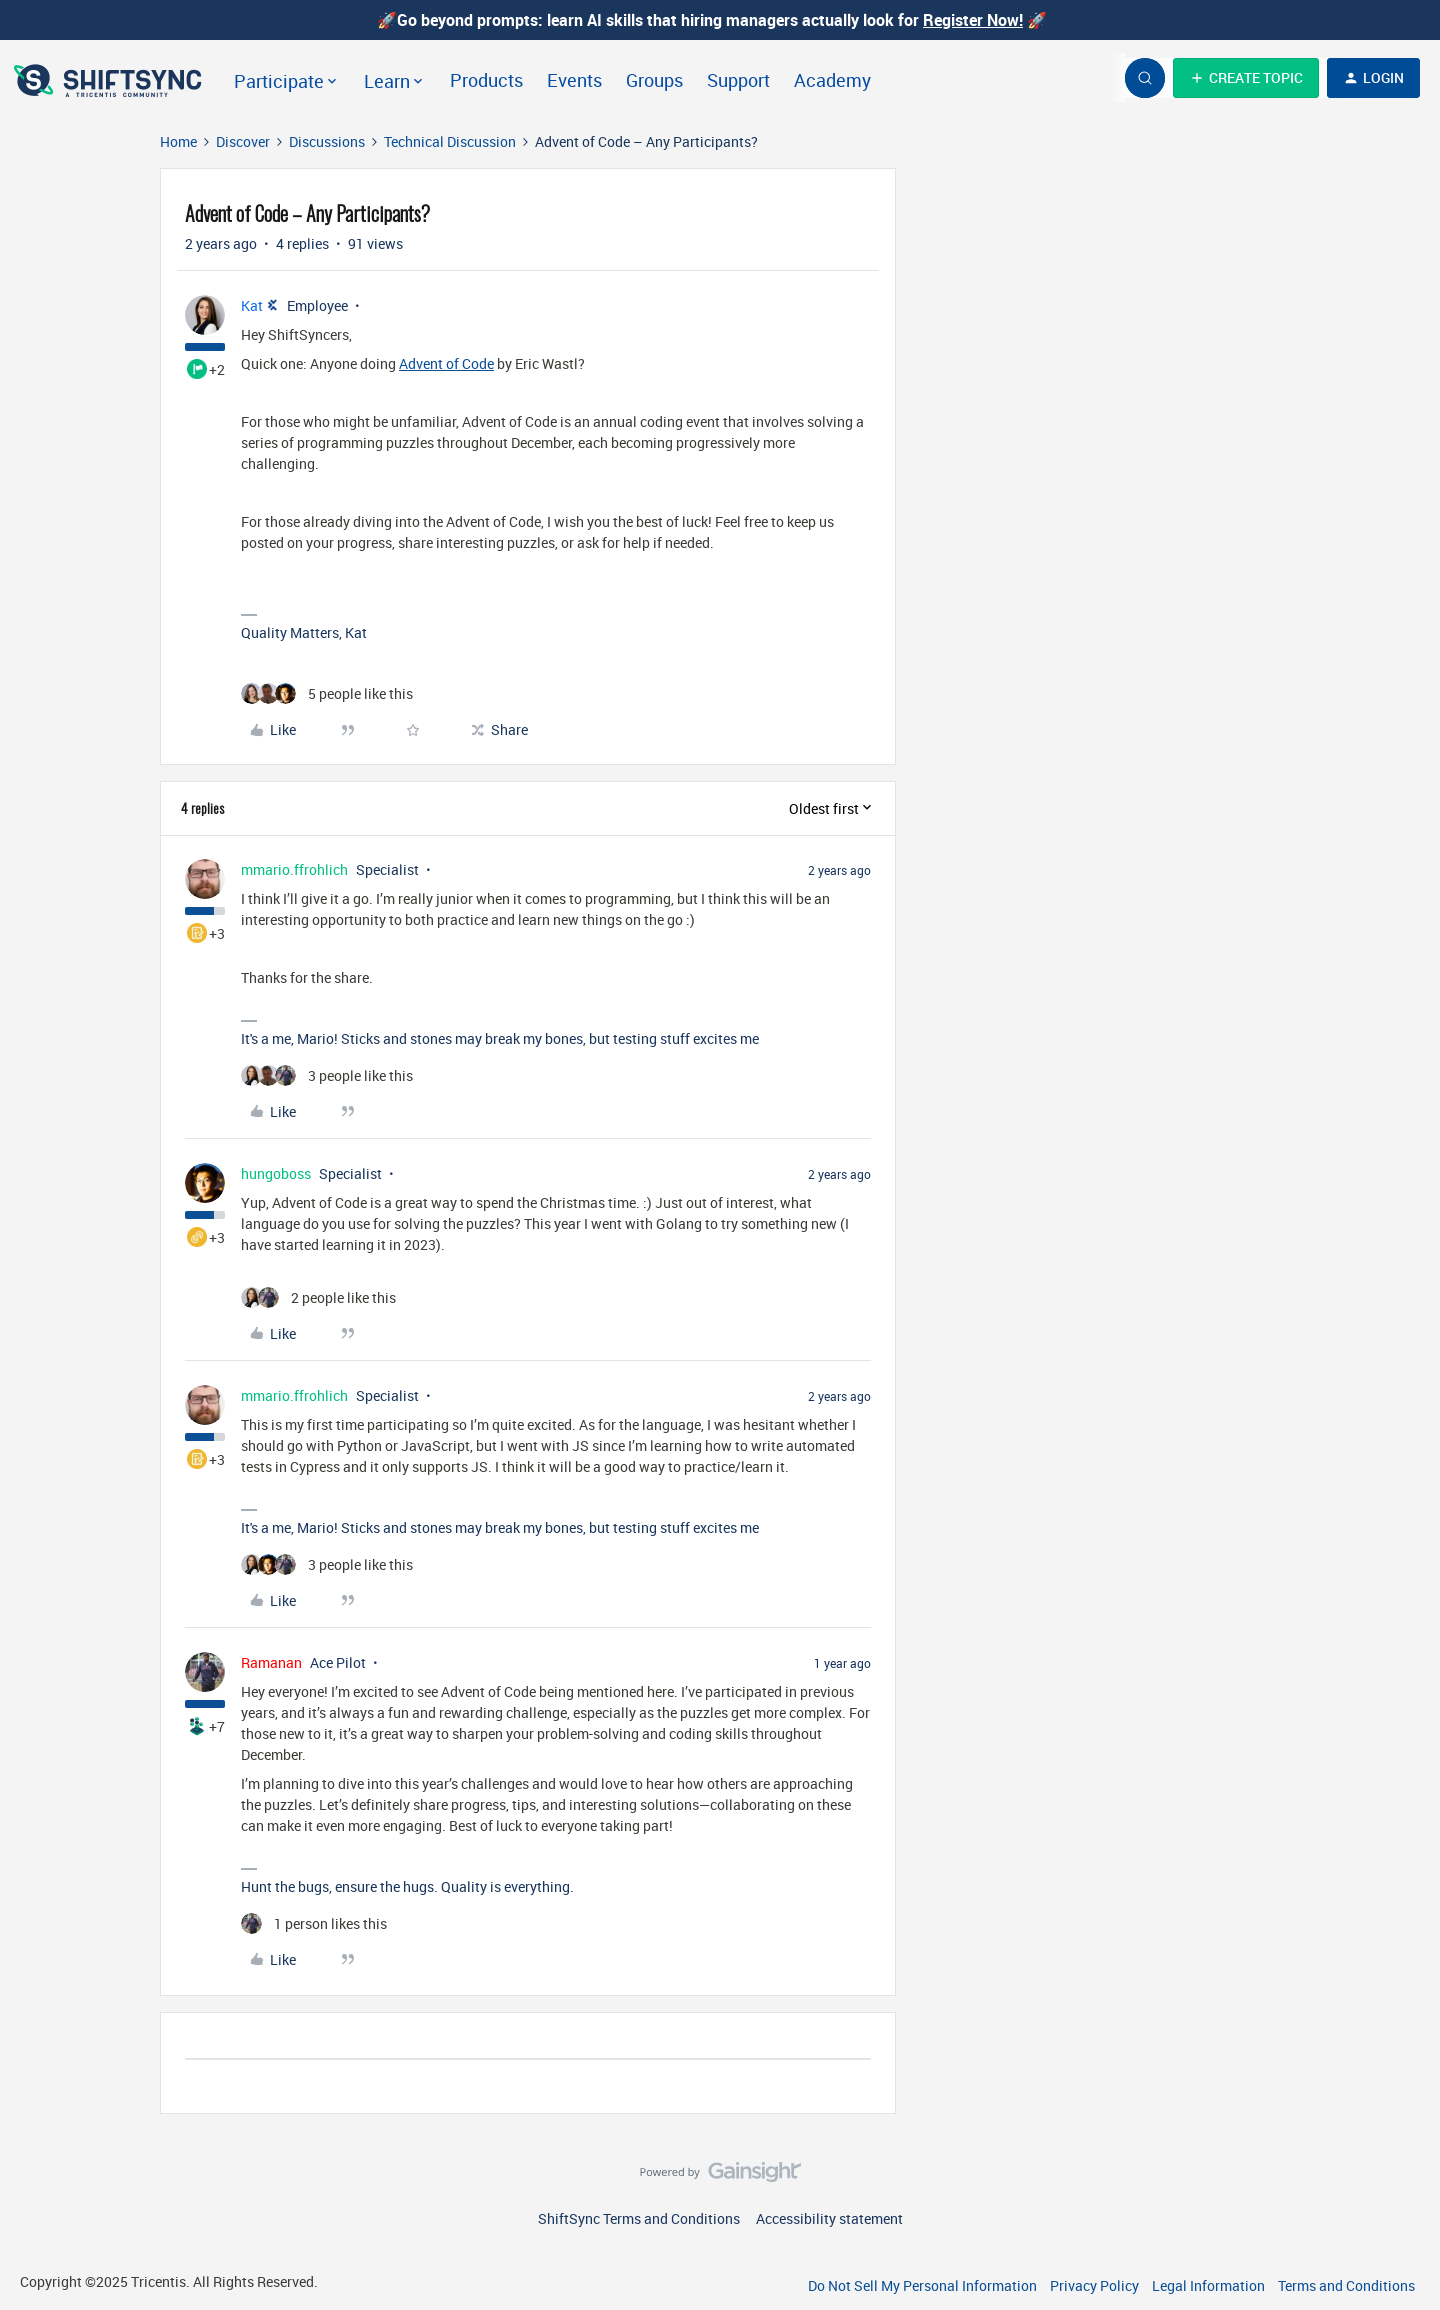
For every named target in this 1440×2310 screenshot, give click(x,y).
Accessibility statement (829, 2218)
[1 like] (314, 1923)
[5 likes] (327, 693)
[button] (1246, 78)
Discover (243, 141)
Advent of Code (446, 363)
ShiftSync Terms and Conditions (639, 2218)
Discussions (327, 141)
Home (178, 141)
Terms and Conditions (1346, 2285)
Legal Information (1208, 2285)
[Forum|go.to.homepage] (110, 78)
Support (738, 80)
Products (486, 80)
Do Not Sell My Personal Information (922, 2285)
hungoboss (276, 1173)
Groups (654, 80)
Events (574, 80)
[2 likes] (318, 1297)
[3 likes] (327, 1075)
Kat (252, 305)
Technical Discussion (450, 141)
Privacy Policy (1094, 2285)
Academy (832, 80)
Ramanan (271, 1662)
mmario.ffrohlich (294, 869)
